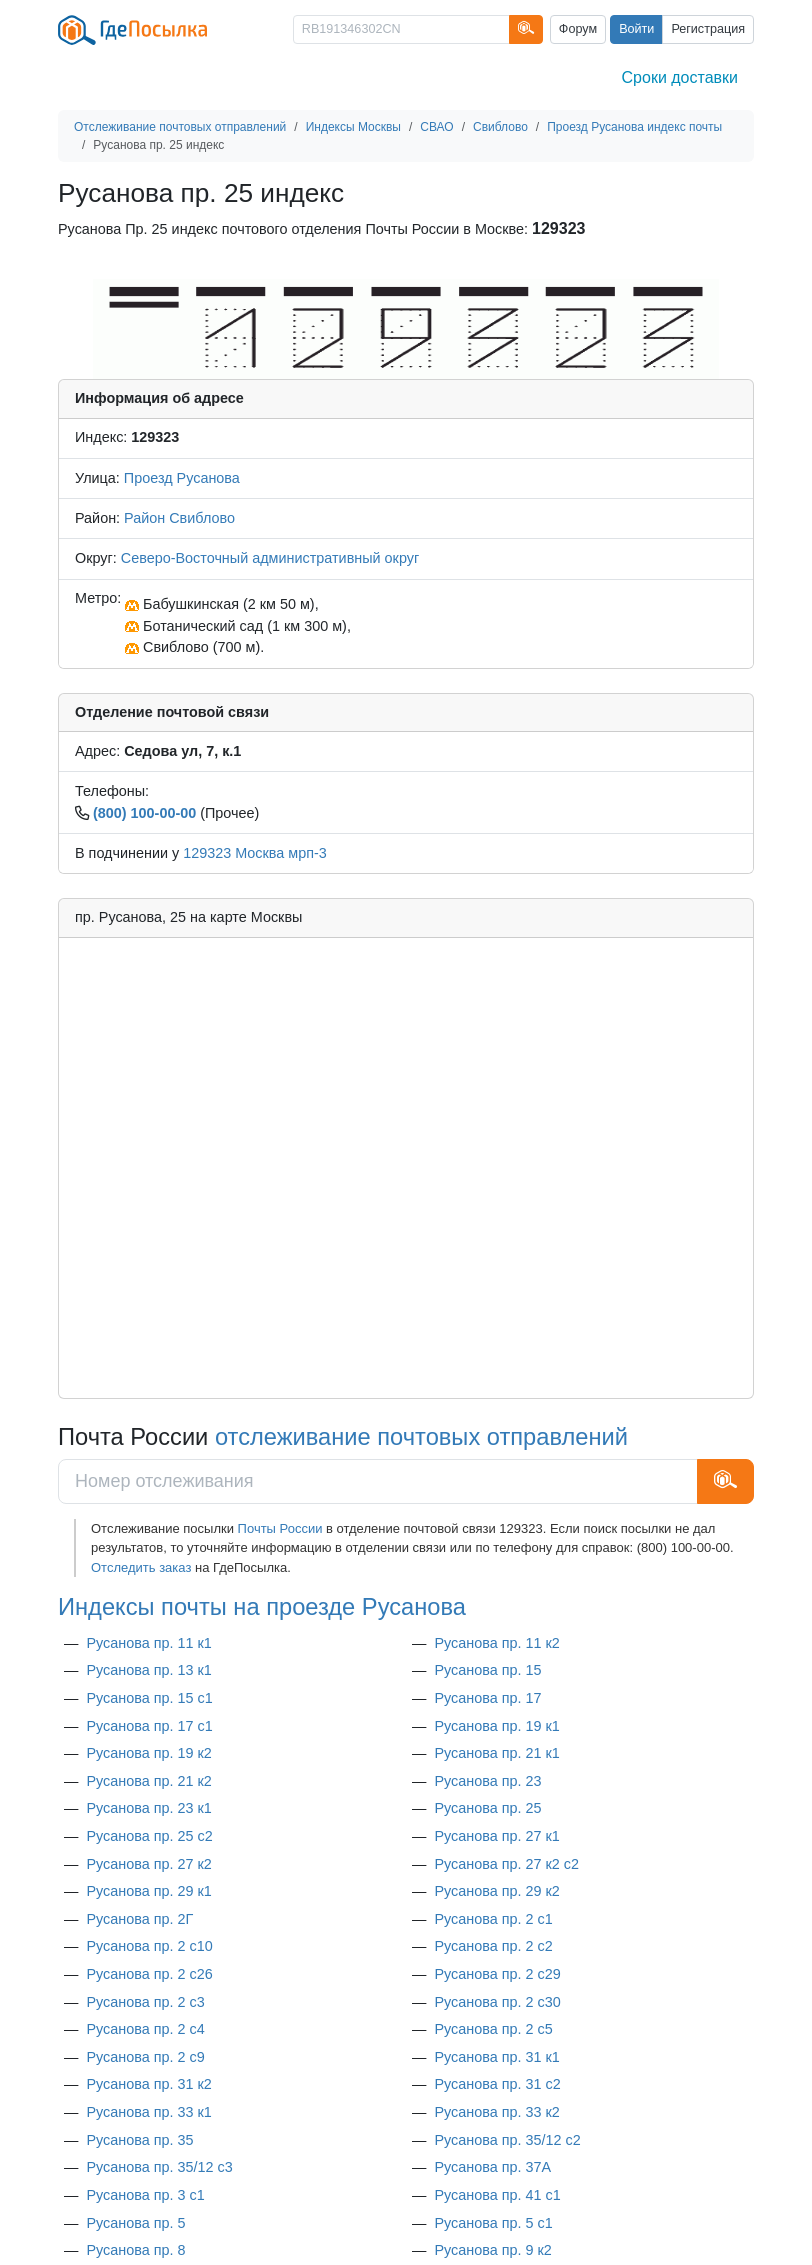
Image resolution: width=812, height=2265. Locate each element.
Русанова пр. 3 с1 (145, 2195)
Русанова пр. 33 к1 (148, 2112)
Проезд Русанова (182, 478)
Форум (578, 29)
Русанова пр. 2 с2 (493, 1946)
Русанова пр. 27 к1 (496, 1836)
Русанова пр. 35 (139, 2140)
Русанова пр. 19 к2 (148, 1753)
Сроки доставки (680, 77)
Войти (636, 29)
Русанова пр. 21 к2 (148, 1781)
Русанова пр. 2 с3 (145, 2002)
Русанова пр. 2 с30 (497, 2002)
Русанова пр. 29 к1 (148, 1891)
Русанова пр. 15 (487, 1670)
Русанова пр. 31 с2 (497, 2084)
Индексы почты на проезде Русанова (262, 1607)
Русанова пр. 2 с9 (145, 2057)
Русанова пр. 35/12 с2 (507, 2140)
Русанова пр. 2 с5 (493, 2029)
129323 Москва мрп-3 (255, 853)
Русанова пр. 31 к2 (148, 2084)
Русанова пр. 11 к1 (148, 1643)
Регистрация (708, 29)
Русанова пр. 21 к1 (496, 1753)
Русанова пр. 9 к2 (492, 2250)
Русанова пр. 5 (135, 2223)
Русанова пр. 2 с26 (149, 1974)
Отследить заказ (141, 1567)
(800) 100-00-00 (144, 813)
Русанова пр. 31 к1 (496, 2057)
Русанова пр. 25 (487, 1808)
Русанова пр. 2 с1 (493, 1919)
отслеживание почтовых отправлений (421, 1437)
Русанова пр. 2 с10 (149, 1946)
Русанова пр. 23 (487, 1781)
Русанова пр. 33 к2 (496, 2112)
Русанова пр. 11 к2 (496, 1643)
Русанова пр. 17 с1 (149, 1726)
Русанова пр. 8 (135, 2250)
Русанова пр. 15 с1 (149, 1698)
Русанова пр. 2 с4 (145, 2029)
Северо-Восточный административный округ (270, 558)
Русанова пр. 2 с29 (497, 1974)
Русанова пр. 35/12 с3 (159, 2167)
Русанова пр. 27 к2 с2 (506, 1864)
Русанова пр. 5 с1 (493, 2223)
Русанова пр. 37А (492, 2167)
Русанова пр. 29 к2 (496, 1891)
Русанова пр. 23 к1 (148, 1808)
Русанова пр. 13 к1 (148, 1670)
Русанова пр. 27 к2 (148, 1864)
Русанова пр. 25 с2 (149, 1836)
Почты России (280, 1528)
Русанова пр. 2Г (139, 1919)
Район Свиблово (179, 518)
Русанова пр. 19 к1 (496, 1726)
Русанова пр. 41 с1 (497, 2195)
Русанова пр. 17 (487, 1698)
